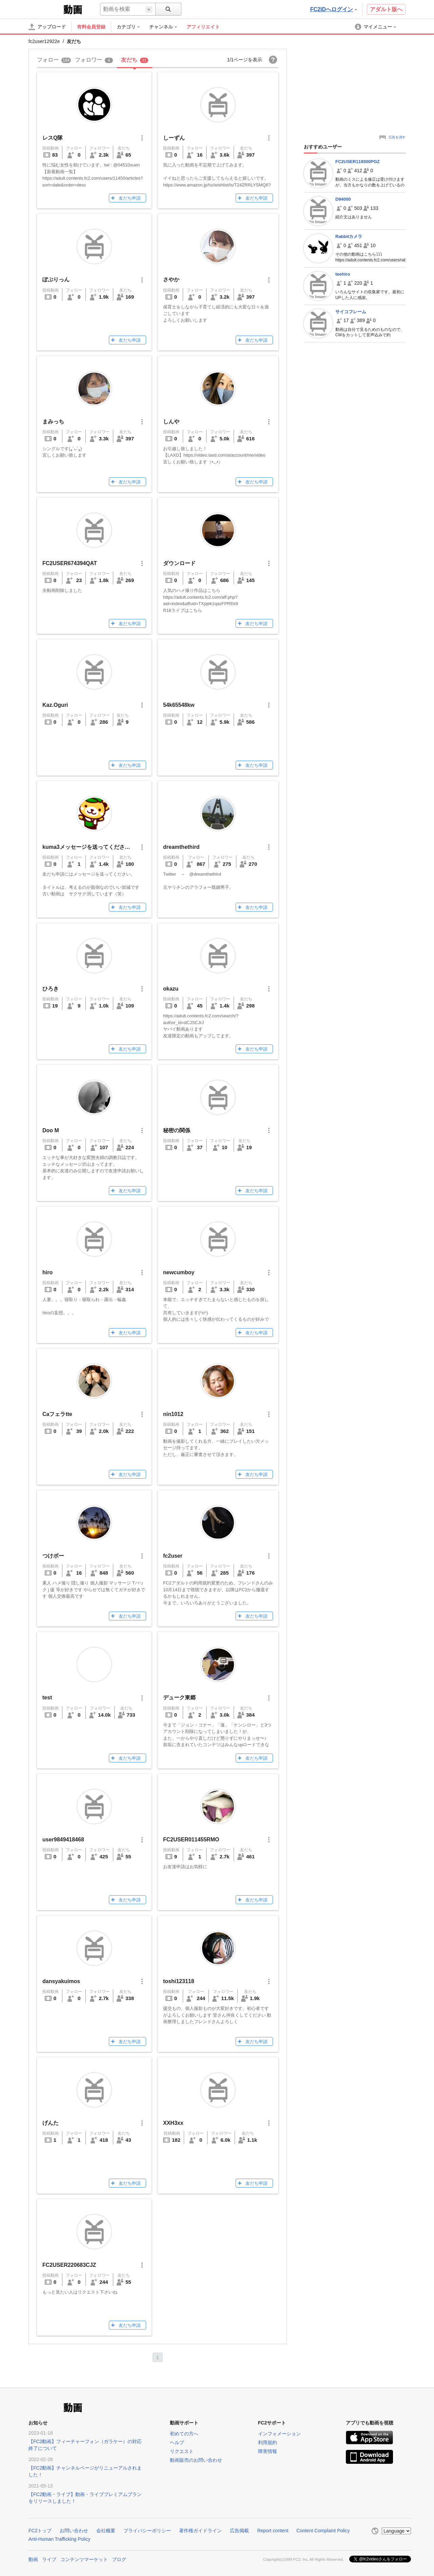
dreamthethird (181, 847)
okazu (170, 989)
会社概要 (105, 2530)
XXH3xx (173, 2123)
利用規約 (267, 2442)
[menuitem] (131, 27)
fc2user (172, 1556)
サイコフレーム (350, 311)
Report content (272, 2530)
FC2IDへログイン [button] (333, 9)
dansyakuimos (61, 1981)
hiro (47, 1272)
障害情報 (267, 2451)
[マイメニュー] (376, 27)
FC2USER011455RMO (191, 1839)
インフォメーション (279, 2433)
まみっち (53, 421)
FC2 (45, 8)
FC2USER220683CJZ (69, 2265)
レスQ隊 (52, 138)
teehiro (342, 274)
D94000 (343, 199)
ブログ (119, 2559)
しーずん (174, 138)
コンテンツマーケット (84, 2559)
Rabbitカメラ (348, 236)
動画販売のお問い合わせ (196, 2460)
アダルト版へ (386, 9)
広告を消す (397, 137)
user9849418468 (63, 1839)
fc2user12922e (44, 41)
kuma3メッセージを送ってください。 (89, 847)
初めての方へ (184, 2433)
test (47, 1697)
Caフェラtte (57, 1414)
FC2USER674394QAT (69, 563)
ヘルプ (177, 2442)
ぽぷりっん (56, 279)
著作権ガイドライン (200, 2530)
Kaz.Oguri (55, 705)
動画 (33, 2559)
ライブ (49, 2559)
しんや (171, 421)
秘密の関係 (176, 1130)
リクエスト (182, 2451)
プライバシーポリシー (147, 2530)
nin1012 (173, 1414)
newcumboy (178, 1272)
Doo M (50, 1130)
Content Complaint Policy (323, 2530)
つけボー (53, 1556)
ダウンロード (179, 563)
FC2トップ (40, 2530)
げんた (50, 2123)
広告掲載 (239, 2530)
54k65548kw (179, 705)
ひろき (50, 989)
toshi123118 (178, 1981)
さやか (171, 279)
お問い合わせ (74, 2530)
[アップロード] (47, 27)
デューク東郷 (179, 1697)
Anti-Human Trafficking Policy (59, 2539)
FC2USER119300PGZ (357, 161)
